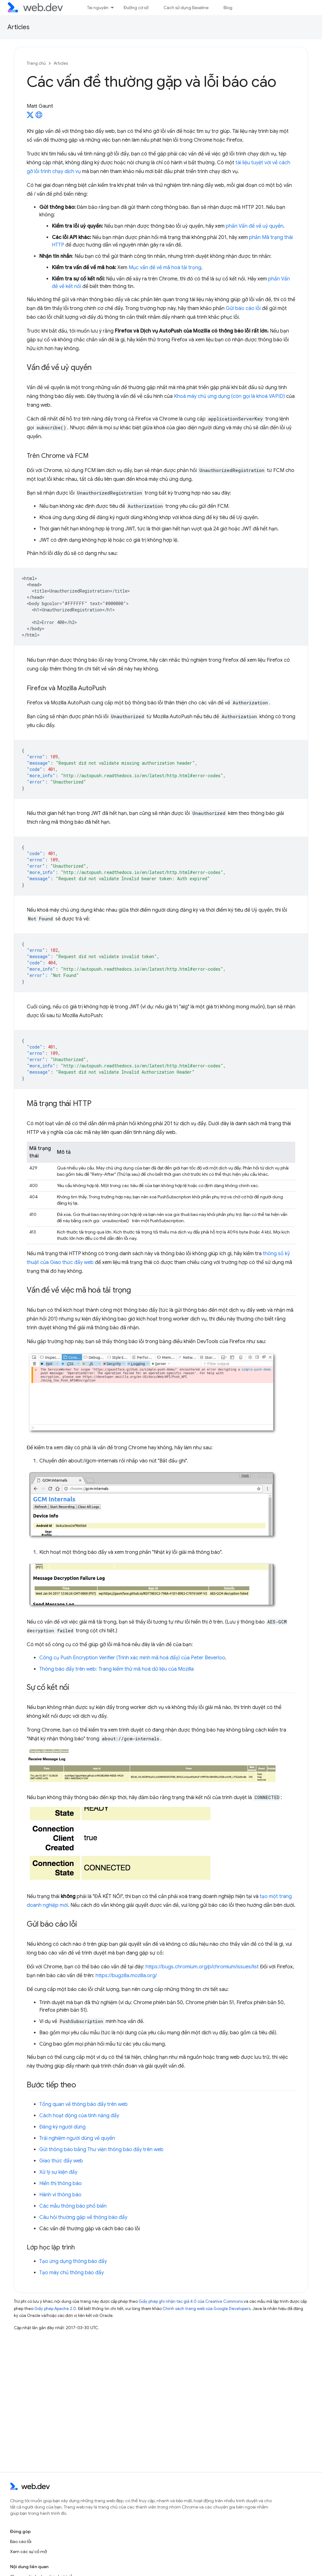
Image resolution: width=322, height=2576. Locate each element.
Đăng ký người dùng (62, 2127)
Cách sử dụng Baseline (186, 7)
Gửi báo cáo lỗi (243, 308)
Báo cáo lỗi (20, 2541)
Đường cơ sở (136, 7)
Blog (228, 7)
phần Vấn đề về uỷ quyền (254, 226)
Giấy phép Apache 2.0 (55, 2308)
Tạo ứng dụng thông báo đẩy (73, 2261)
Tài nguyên (97, 7)
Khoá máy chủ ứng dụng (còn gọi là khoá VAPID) (230, 396)
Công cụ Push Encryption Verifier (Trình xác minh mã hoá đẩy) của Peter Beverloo (132, 1658)
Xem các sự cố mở (28, 2551)
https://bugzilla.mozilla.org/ (126, 1975)
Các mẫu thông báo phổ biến (73, 2206)
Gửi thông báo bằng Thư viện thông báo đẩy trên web (101, 2149)
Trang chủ (36, 63)
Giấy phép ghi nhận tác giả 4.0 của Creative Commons (191, 2301)
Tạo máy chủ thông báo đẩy (71, 2273)
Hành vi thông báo (60, 2195)
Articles (19, 27)
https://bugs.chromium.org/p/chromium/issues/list (202, 1967)
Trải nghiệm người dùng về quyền (77, 2138)
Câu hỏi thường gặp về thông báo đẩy (83, 2217)
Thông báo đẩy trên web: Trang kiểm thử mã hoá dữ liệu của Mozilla (116, 1669)
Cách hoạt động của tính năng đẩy (79, 2115)
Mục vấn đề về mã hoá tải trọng (165, 267)
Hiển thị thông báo (60, 2183)
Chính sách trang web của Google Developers (207, 2308)
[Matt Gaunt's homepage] (39, 116)
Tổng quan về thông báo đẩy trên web (83, 2104)
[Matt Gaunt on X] (30, 116)
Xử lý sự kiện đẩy (58, 2172)
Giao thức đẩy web (61, 2161)
